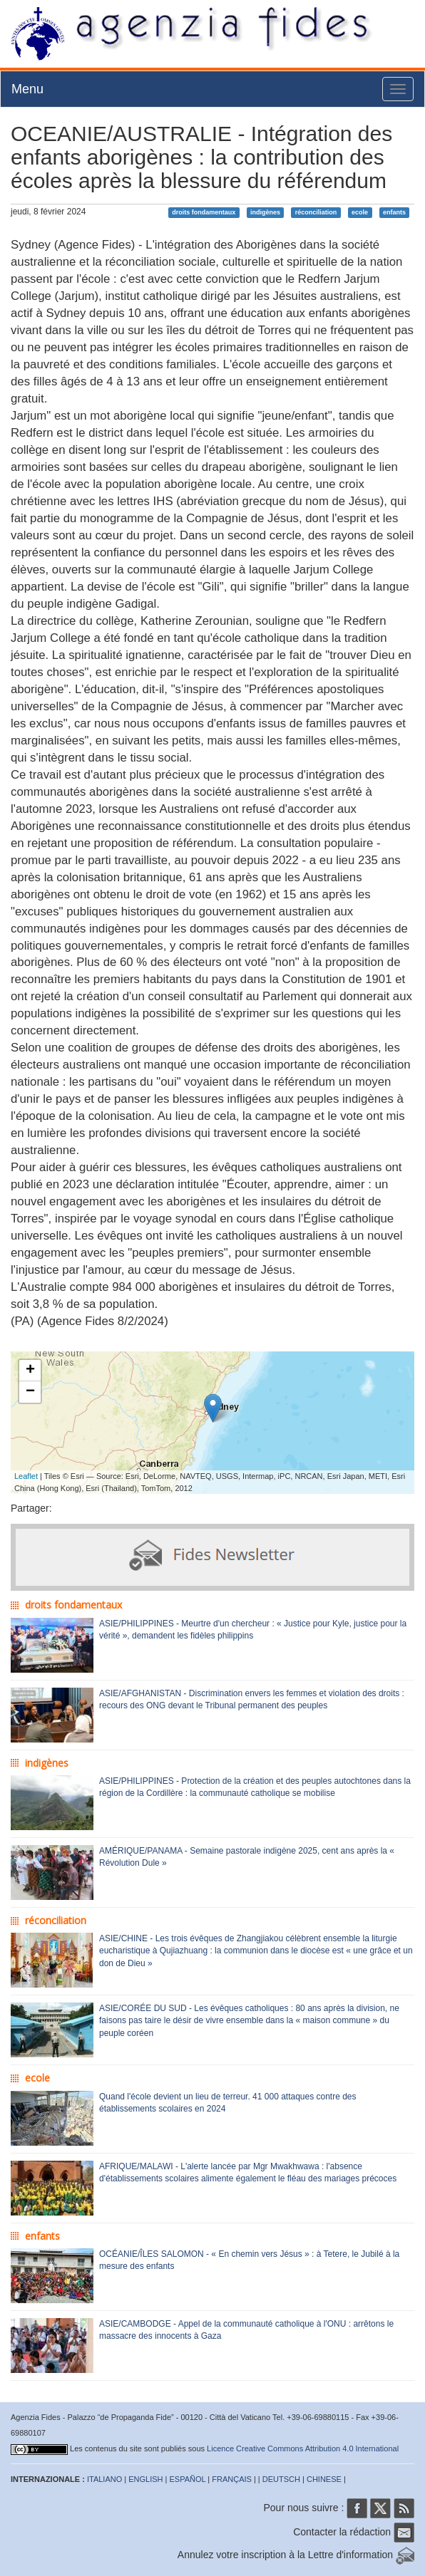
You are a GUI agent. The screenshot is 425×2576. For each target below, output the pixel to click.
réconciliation (316, 212)
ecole (360, 212)
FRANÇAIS (232, 2479)
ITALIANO (104, 2479)
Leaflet (26, 1476)
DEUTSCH (281, 2479)
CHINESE (324, 2479)
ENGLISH (145, 2479)
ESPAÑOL (188, 2479)
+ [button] (30, 1370)
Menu (27, 89)
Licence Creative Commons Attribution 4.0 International (303, 2448)
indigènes (265, 212)
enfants (394, 212)
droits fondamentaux (203, 212)
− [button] (30, 1392)
